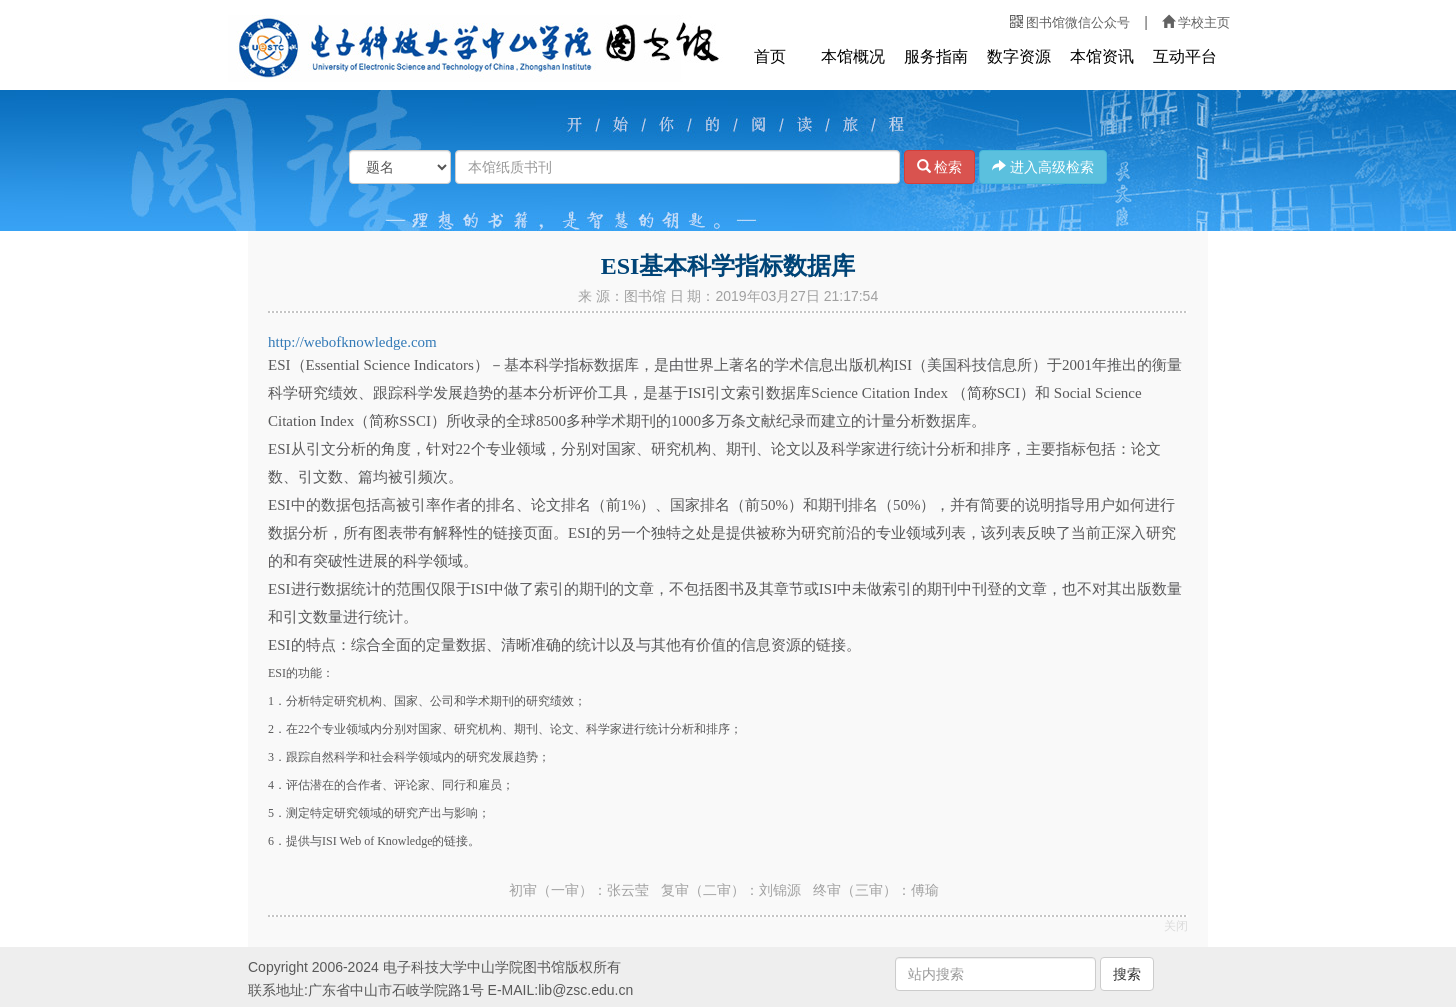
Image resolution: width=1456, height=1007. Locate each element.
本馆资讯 (1102, 56)
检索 (940, 167)
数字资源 (1019, 56)
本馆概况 (853, 56)
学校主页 (1196, 22)
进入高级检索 (1043, 167)
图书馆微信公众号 (1070, 22)
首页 (770, 56)
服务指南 (936, 56)
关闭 (1176, 926)
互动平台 (1185, 56)
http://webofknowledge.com (352, 342)
